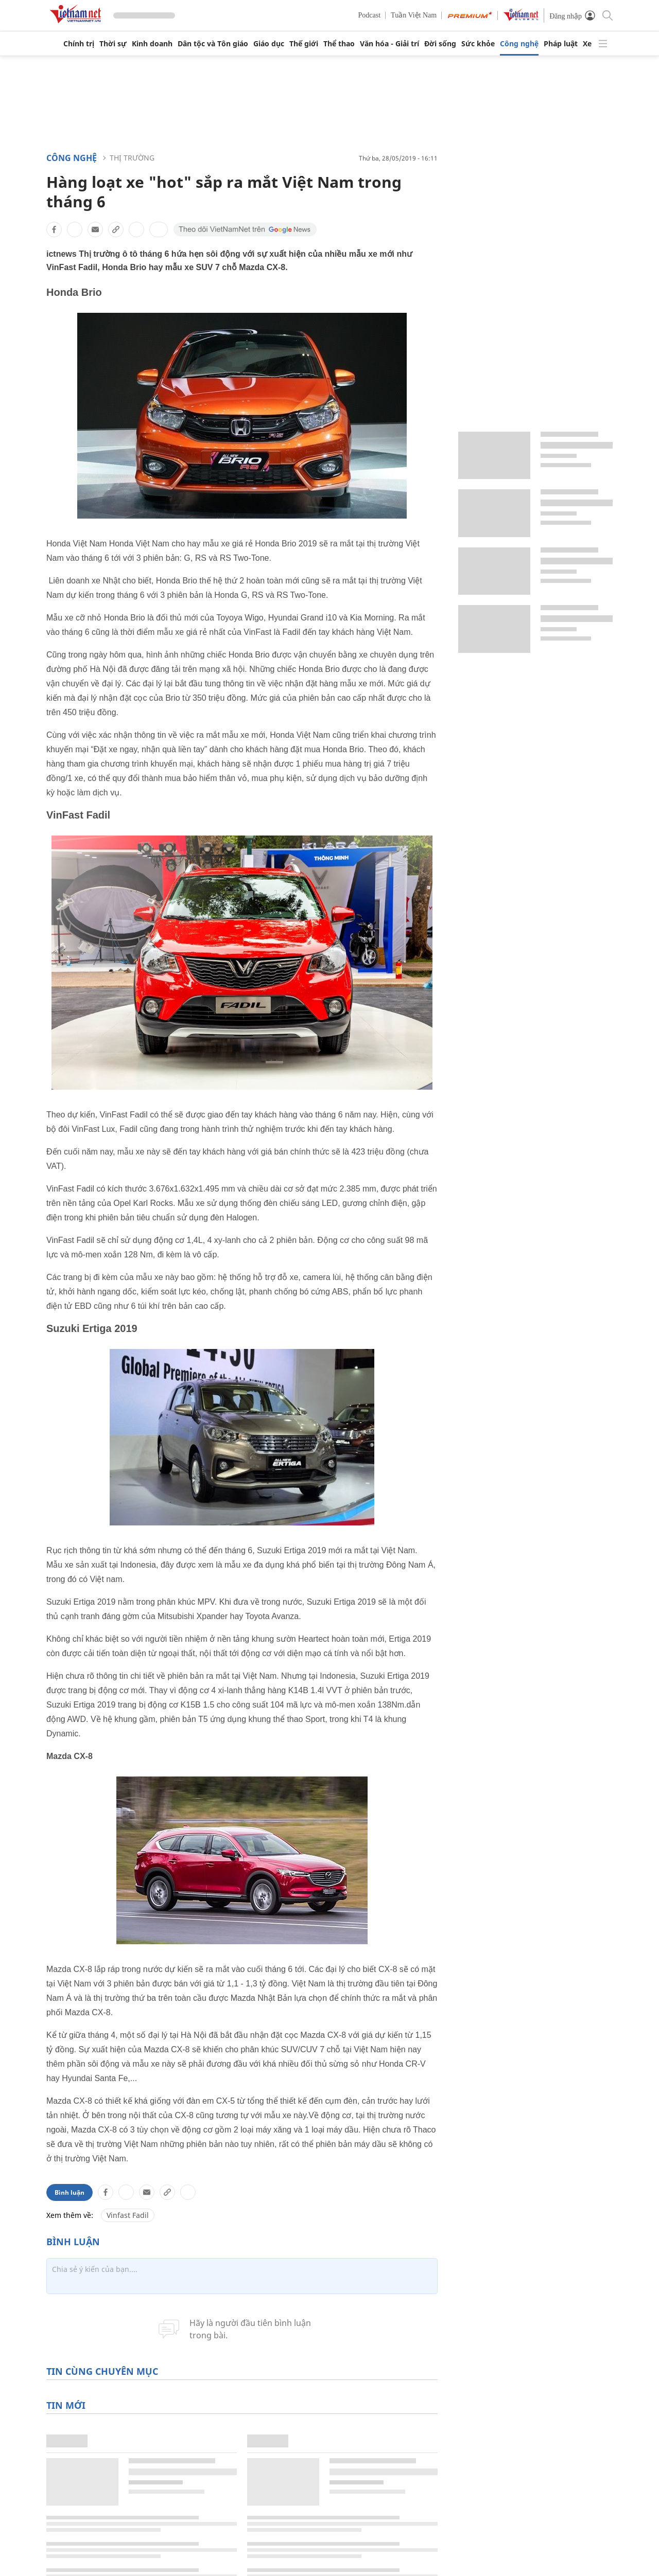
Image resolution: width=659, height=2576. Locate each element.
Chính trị (78, 43)
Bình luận (69, 2192)
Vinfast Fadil (128, 2215)
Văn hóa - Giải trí (389, 43)
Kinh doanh (152, 43)
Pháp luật (561, 43)
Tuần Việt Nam (414, 15)
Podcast (369, 15)
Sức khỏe (478, 43)
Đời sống (440, 43)
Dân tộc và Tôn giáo (213, 43)
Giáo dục (268, 43)
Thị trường (132, 158)
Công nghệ (519, 43)
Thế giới (303, 43)
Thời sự (113, 43)
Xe (587, 43)
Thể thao (339, 43)
